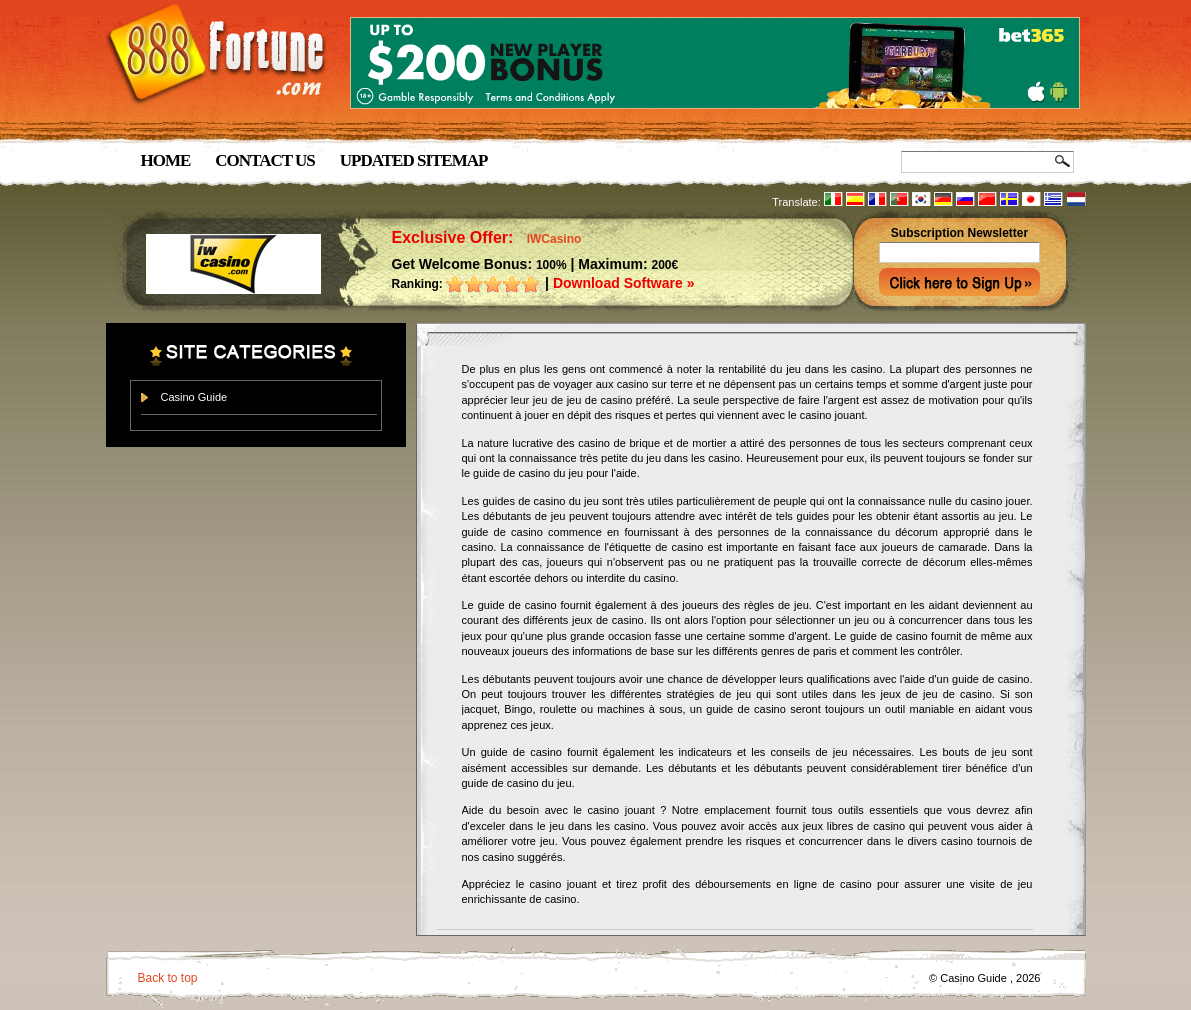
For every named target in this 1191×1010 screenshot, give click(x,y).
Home (166, 160)
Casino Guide (194, 397)
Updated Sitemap (414, 160)
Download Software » (624, 283)
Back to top (168, 978)
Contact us (264, 160)
